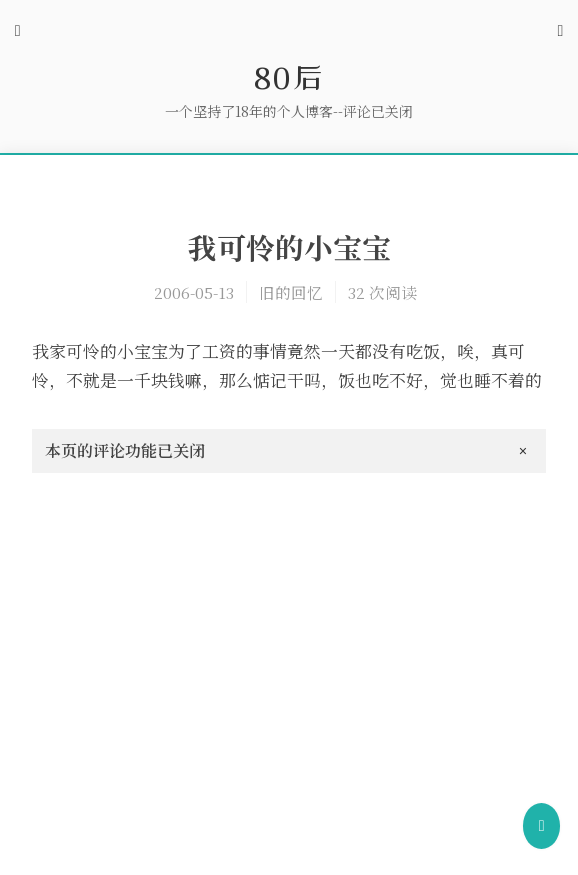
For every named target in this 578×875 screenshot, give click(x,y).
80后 (289, 77)
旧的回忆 (291, 292)
